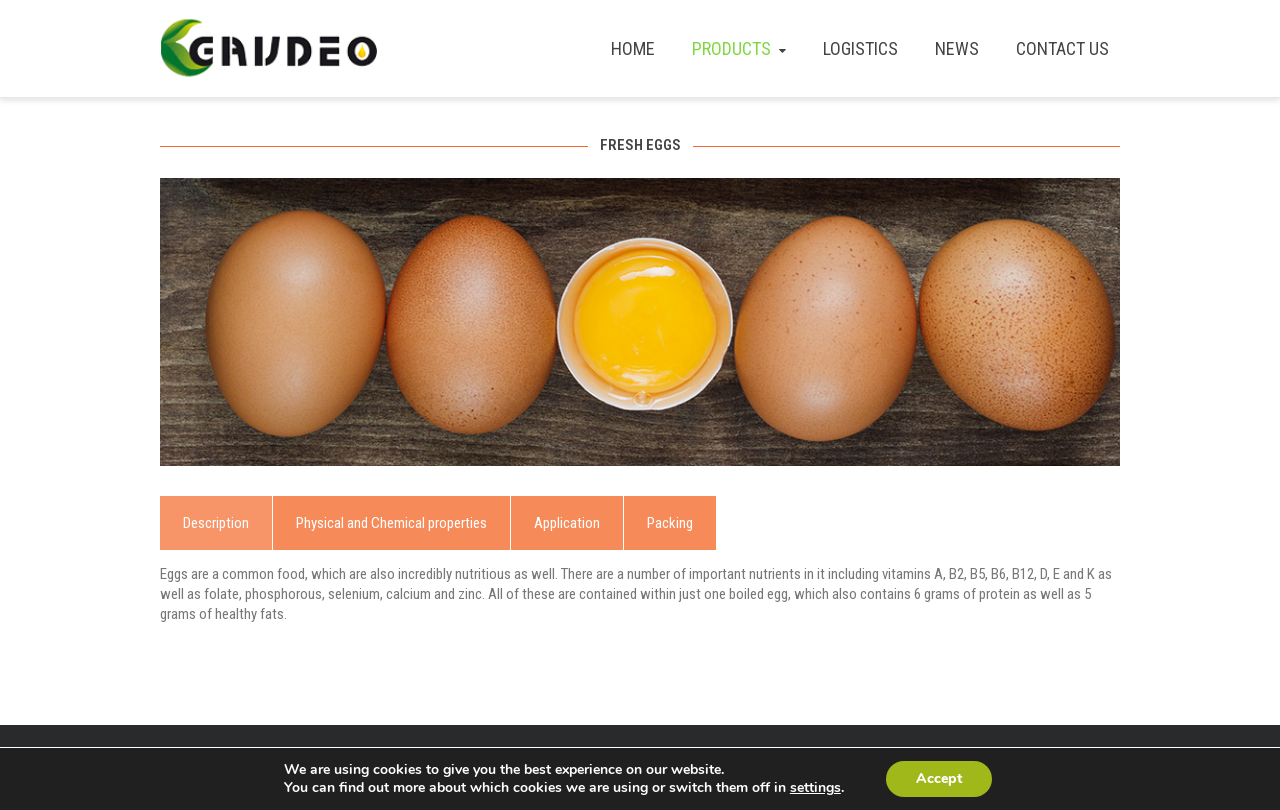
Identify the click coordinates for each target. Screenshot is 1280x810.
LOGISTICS (860, 48)
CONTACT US (1062, 48)
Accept (939, 778)
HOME (633, 48)
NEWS (957, 48)
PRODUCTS (741, 48)
